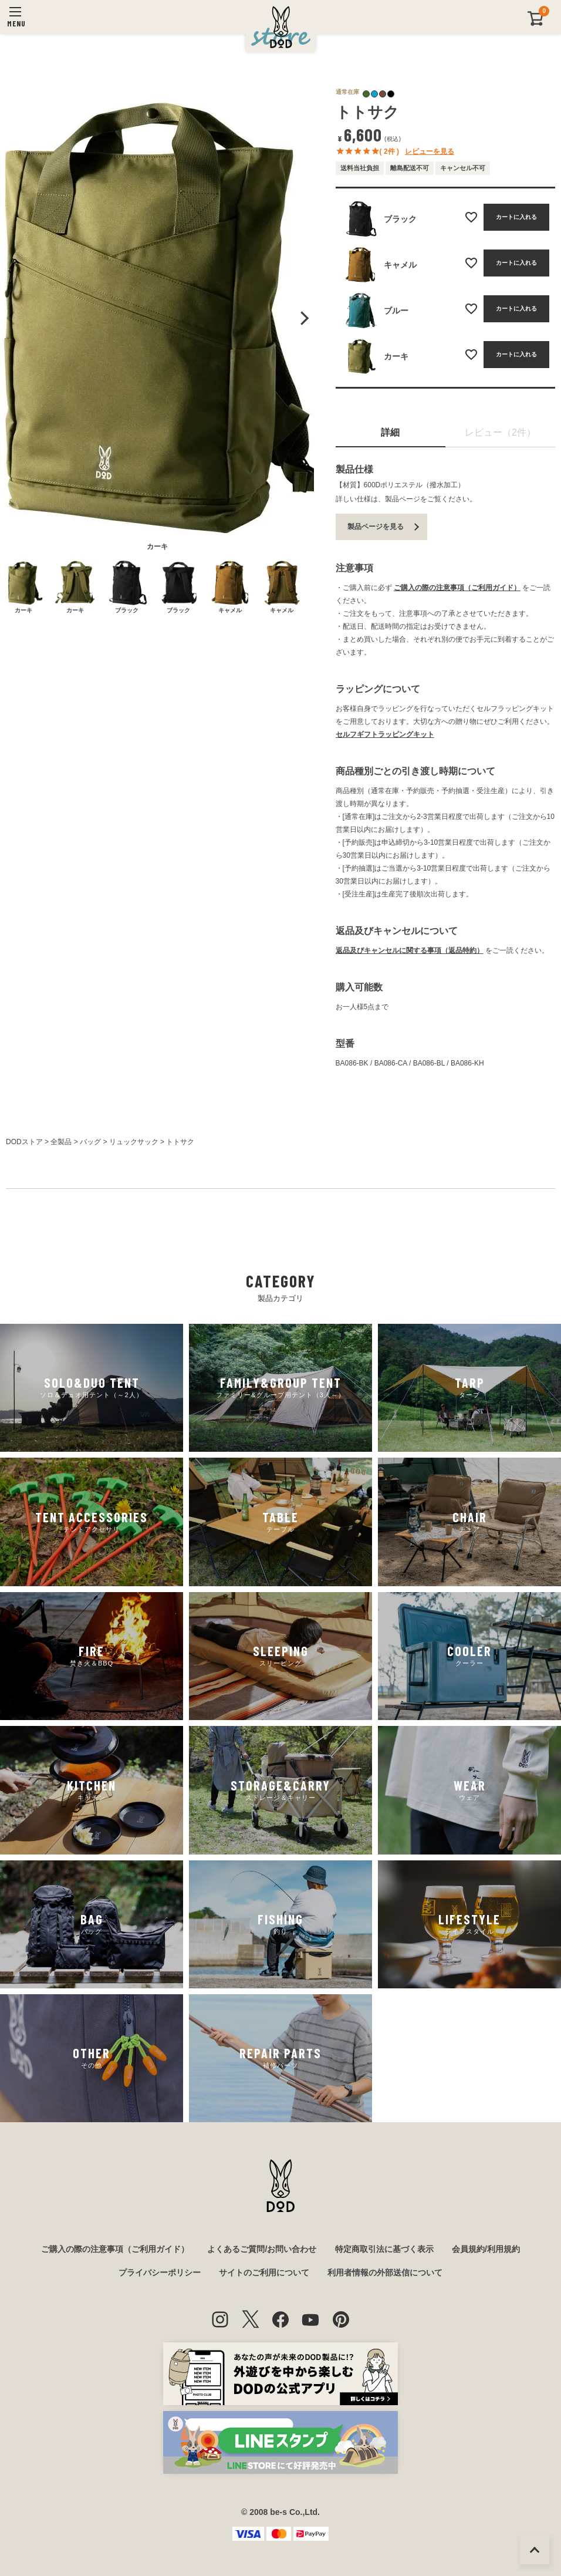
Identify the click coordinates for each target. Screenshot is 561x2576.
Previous (11, 318)
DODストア (24, 1142)
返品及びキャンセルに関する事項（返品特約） (410, 950)
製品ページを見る (375, 526)
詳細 (390, 432)
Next (303, 318)
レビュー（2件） (500, 432)
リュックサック (133, 1142)
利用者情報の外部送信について (384, 2272)
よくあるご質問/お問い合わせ (261, 2249)
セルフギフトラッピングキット (385, 734)
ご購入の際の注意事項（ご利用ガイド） (457, 588)
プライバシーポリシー (160, 2272)
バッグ (90, 1142)
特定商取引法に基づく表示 (384, 2249)
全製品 (61, 1142)
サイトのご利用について (264, 2272)
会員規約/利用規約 (486, 2249)
